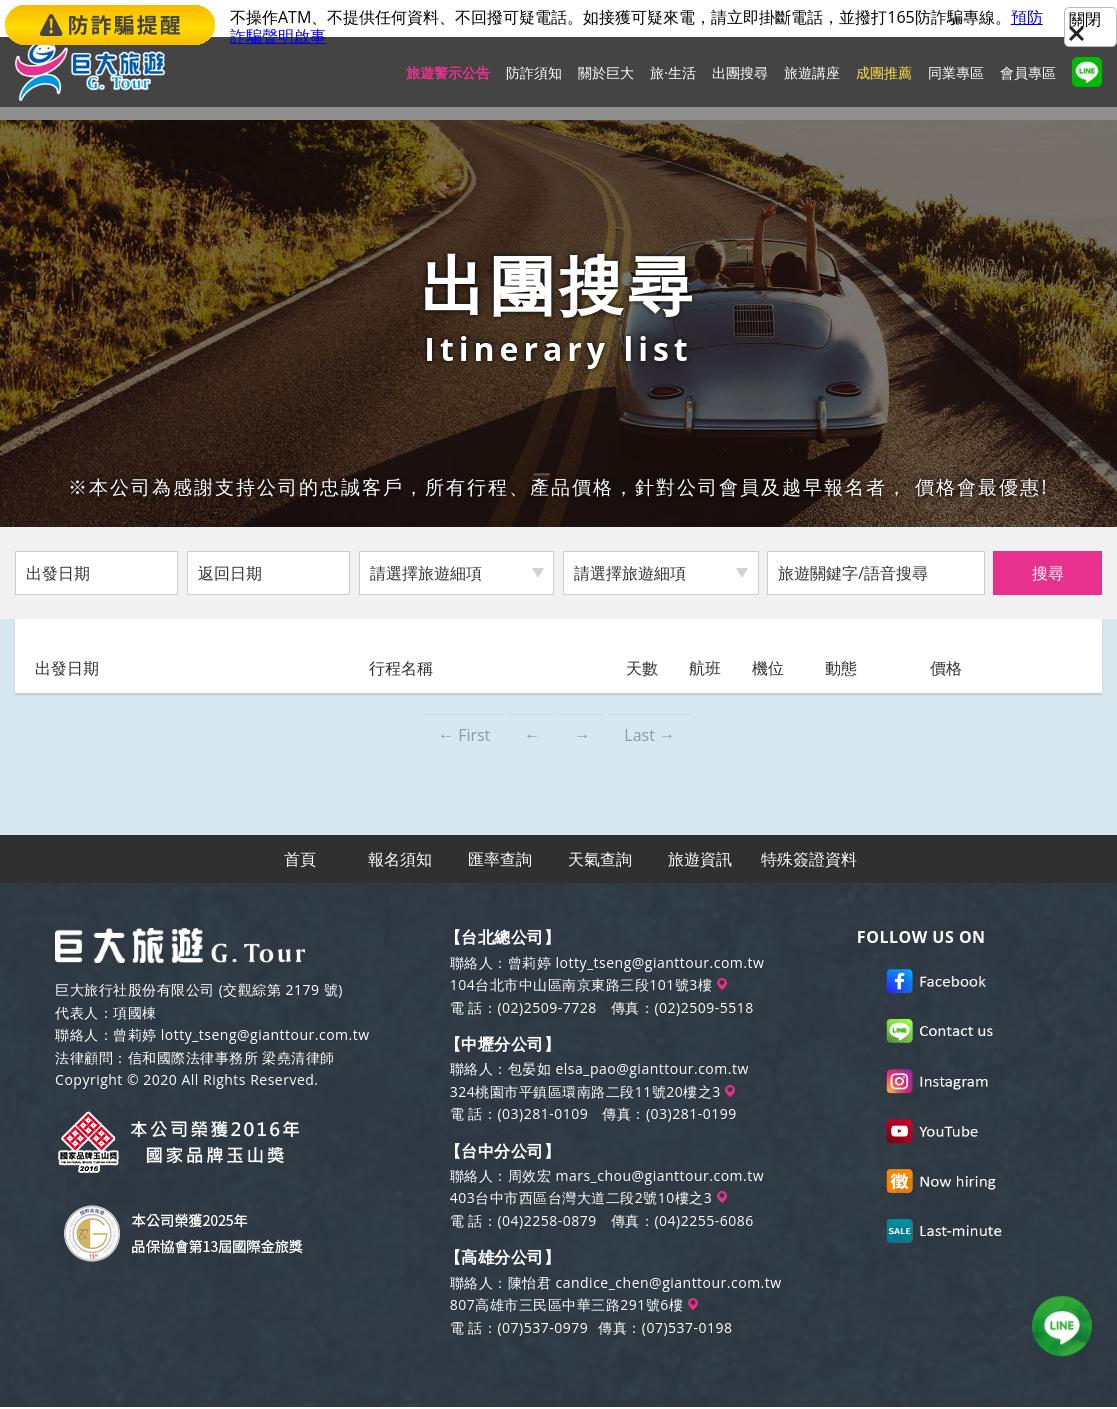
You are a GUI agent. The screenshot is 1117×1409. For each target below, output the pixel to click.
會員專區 (1028, 85)
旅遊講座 (812, 85)
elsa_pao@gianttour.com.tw (651, 1070)
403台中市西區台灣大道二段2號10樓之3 (588, 1200)
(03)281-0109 (542, 1115)
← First (464, 735)
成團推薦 (884, 85)
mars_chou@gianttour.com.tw (659, 1177)
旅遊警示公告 (448, 85)
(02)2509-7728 (546, 1009)
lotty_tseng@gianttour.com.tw (265, 1036)
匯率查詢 (501, 860)
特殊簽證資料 (809, 860)
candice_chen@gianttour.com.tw (668, 1284)
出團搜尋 (740, 85)
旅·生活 (673, 85)
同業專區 (956, 85)
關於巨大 (606, 85)
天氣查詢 (601, 860)
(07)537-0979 (542, 1329)
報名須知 (401, 860)
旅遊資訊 (701, 860)
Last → (649, 735)
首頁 (301, 860)
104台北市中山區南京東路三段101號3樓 (588, 986)
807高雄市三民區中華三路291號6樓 (574, 1306)
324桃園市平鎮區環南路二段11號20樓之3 (592, 1093)
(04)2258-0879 (546, 1222)
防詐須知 (534, 85)
